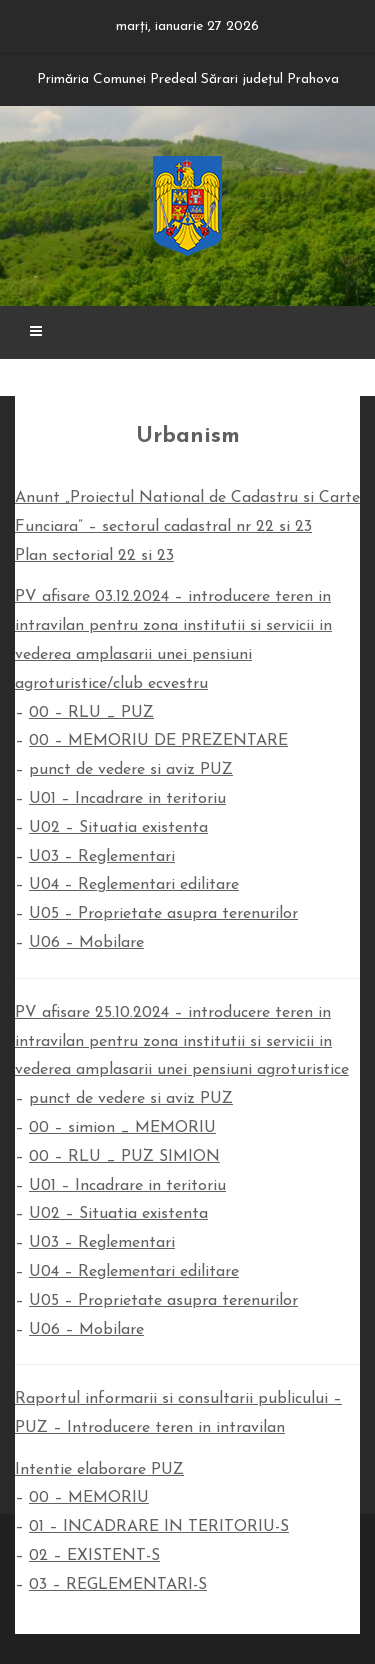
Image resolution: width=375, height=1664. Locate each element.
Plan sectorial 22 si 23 (94, 556)
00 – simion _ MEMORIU (122, 1128)
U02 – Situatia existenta (118, 828)
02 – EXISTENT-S (94, 1556)
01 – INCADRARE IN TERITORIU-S (159, 1527)
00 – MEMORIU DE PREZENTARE (158, 741)
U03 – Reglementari (102, 857)
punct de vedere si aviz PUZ (131, 770)
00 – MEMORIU (89, 1498)
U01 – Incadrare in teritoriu (127, 799)
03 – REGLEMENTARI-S (118, 1585)
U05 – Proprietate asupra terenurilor (163, 914)
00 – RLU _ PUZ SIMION (124, 1157)
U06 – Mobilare (86, 943)
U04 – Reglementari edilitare (134, 885)
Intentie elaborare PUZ (99, 1470)
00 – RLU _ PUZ (91, 713)
